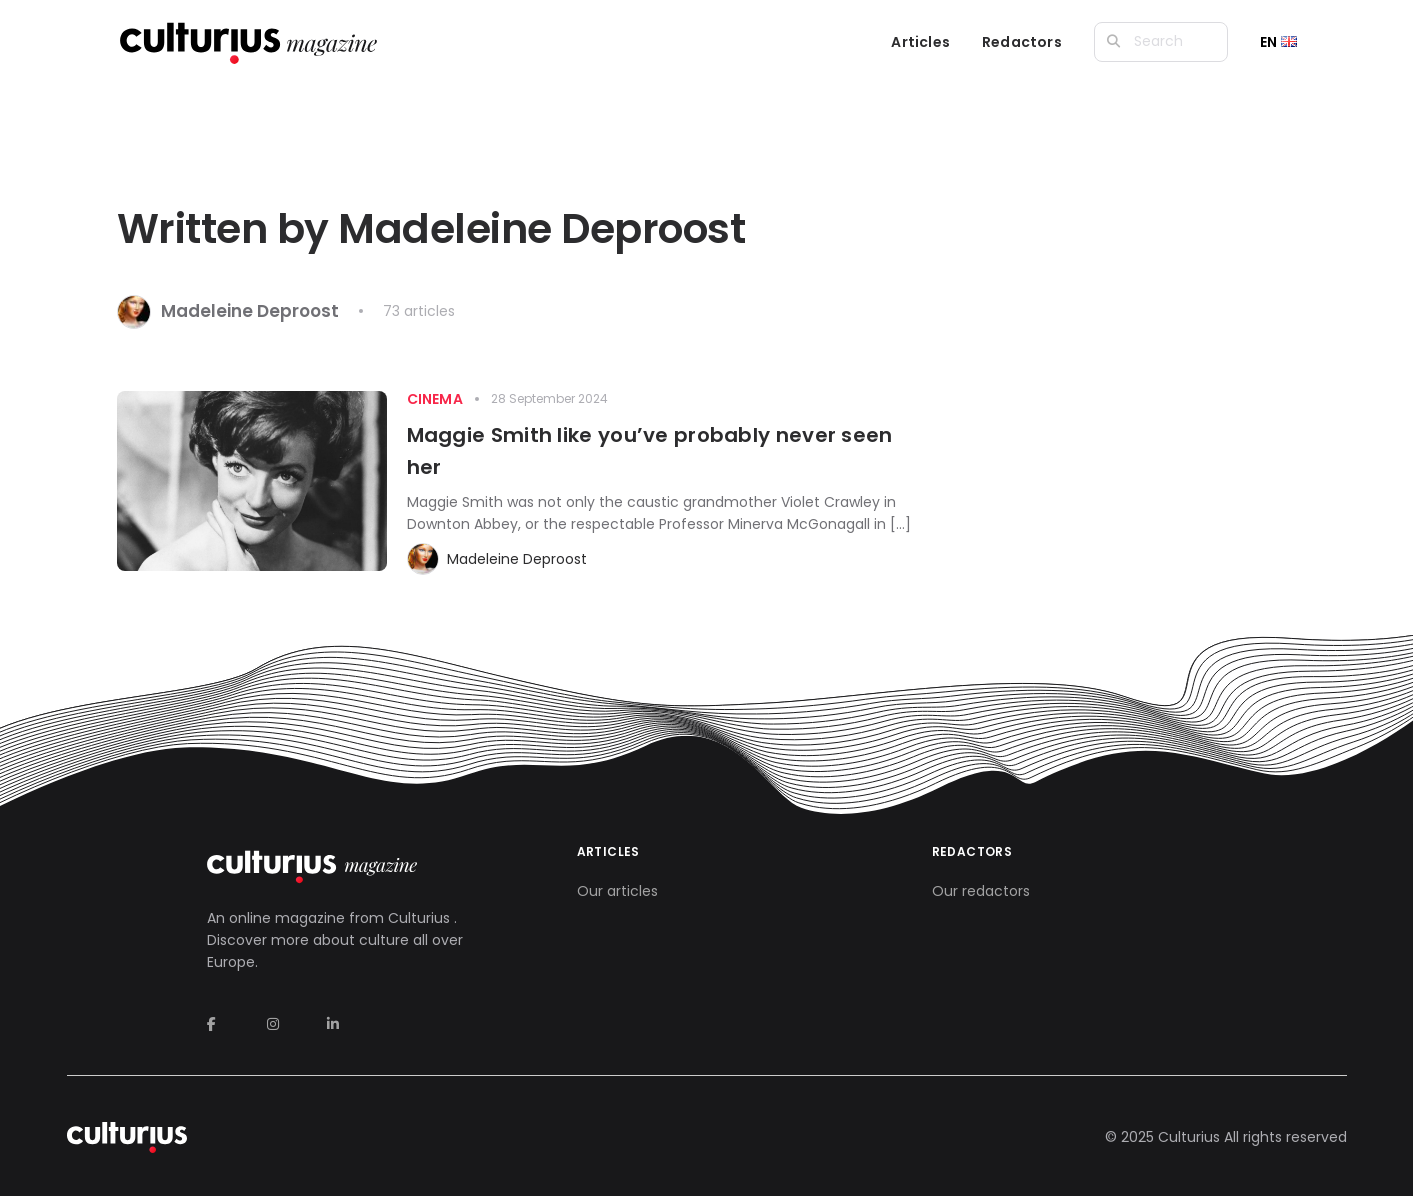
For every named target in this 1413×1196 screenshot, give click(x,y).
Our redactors (981, 891)
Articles (920, 42)
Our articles (617, 891)
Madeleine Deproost (517, 559)
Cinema (435, 399)
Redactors (1022, 42)
